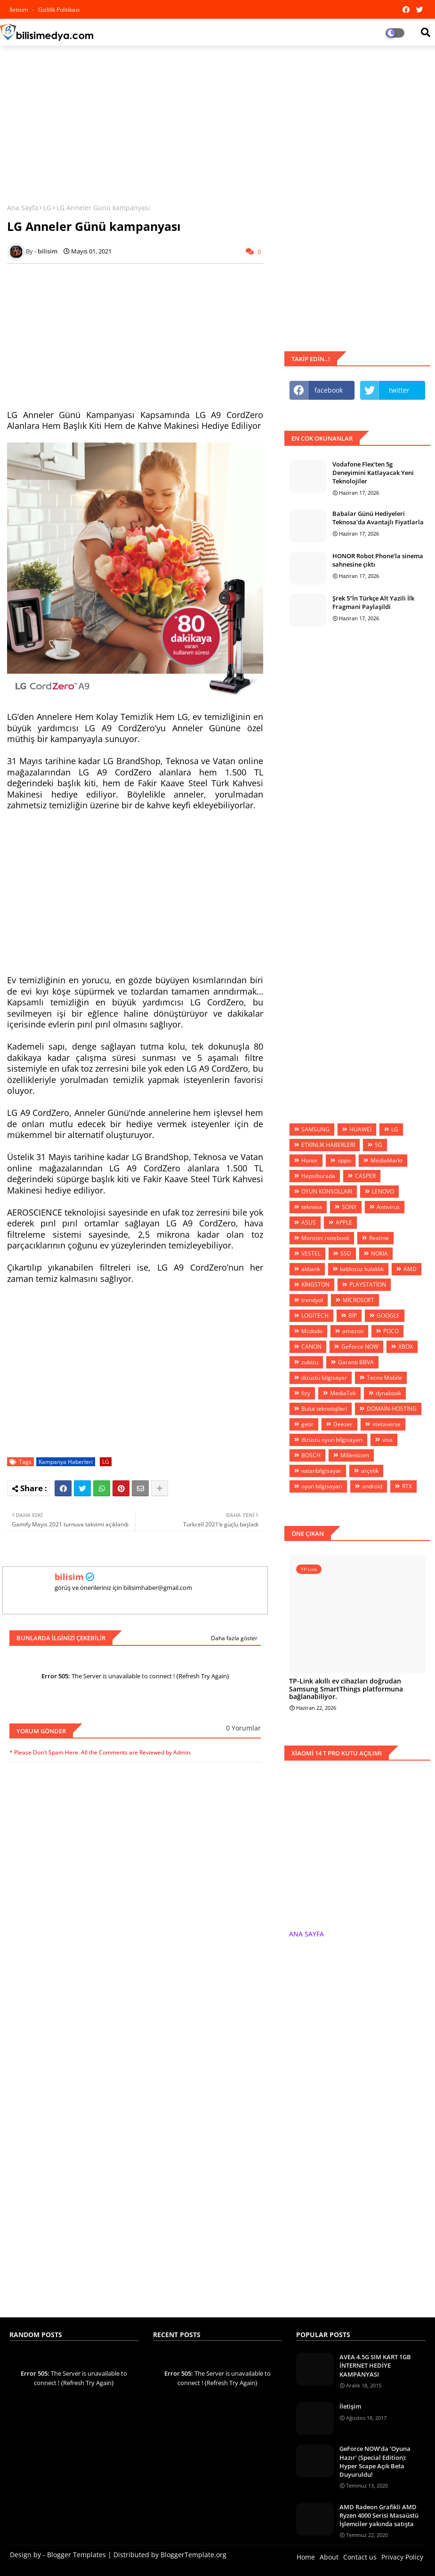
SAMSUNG (315, 1129)
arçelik (370, 1471)
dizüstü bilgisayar (324, 1378)
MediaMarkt (387, 1160)
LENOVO (383, 1191)
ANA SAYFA (306, 1933)
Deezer (343, 1424)
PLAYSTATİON (367, 1284)
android (372, 1486)
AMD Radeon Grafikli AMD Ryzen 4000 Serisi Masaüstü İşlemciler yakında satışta (379, 2515)
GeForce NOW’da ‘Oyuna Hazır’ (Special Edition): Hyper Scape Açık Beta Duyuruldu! (375, 2461)
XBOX (405, 1347)
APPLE (344, 1222)
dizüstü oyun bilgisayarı (331, 1440)
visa (387, 1440)
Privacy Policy (402, 2556)
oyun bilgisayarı (321, 1486)
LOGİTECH (315, 1316)
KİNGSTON (315, 1284)
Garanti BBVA (356, 1362)
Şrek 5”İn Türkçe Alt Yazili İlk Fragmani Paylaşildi (373, 602)
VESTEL (311, 1253)
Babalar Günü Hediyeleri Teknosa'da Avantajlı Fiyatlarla (378, 517)
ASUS (308, 1222)
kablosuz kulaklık (362, 1269)
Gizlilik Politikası (59, 10)
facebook (328, 390)
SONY (349, 1207)
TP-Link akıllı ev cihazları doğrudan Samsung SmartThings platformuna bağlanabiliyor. (346, 1689)
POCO (391, 1331)
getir (307, 1424)
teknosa (311, 1207)
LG (47, 207)
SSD (345, 1253)
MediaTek (343, 1393)
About (329, 2556)
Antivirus (388, 1207)
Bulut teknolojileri (324, 1409)
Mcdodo (311, 1331)
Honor (309, 1160)
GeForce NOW (360, 1347)
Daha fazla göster (234, 1638)
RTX (407, 1486)
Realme (379, 1238)
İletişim (350, 2406)
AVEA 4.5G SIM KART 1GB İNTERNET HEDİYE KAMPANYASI (375, 2365)
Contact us (360, 2556)
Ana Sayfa (22, 207)
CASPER (365, 1176)
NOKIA (379, 1253)
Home (306, 2556)
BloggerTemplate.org (193, 2554)
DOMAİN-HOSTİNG (392, 1409)
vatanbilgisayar (321, 1471)
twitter (399, 390)
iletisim (19, 10)
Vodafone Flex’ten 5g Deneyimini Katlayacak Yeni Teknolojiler (373, 472)
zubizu (309, 1362)
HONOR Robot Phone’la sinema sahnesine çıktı (377, 560)
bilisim (69, 1576)
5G (378, 1145)
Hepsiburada (318, 1176)
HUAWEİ (360, 1129)
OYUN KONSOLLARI (326, 1191)
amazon (352, 1331)
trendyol (312, 1300)
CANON (311, 1347)
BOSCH (311, 1455)
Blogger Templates (76, 2554)
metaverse (386, 1424)
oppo (344, 1160)
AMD (410, 1269)
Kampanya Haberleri (66, 1462)
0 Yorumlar (243, 1727)
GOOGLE (388, 1316)
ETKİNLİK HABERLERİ (328, 1145)
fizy (305, 1393)
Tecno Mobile (384, 1378)
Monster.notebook (325, 1238)
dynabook (388, 1393)
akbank (310, 1269)
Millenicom (354, 1455)
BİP (352, 1316)
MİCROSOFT (358, 1300)
